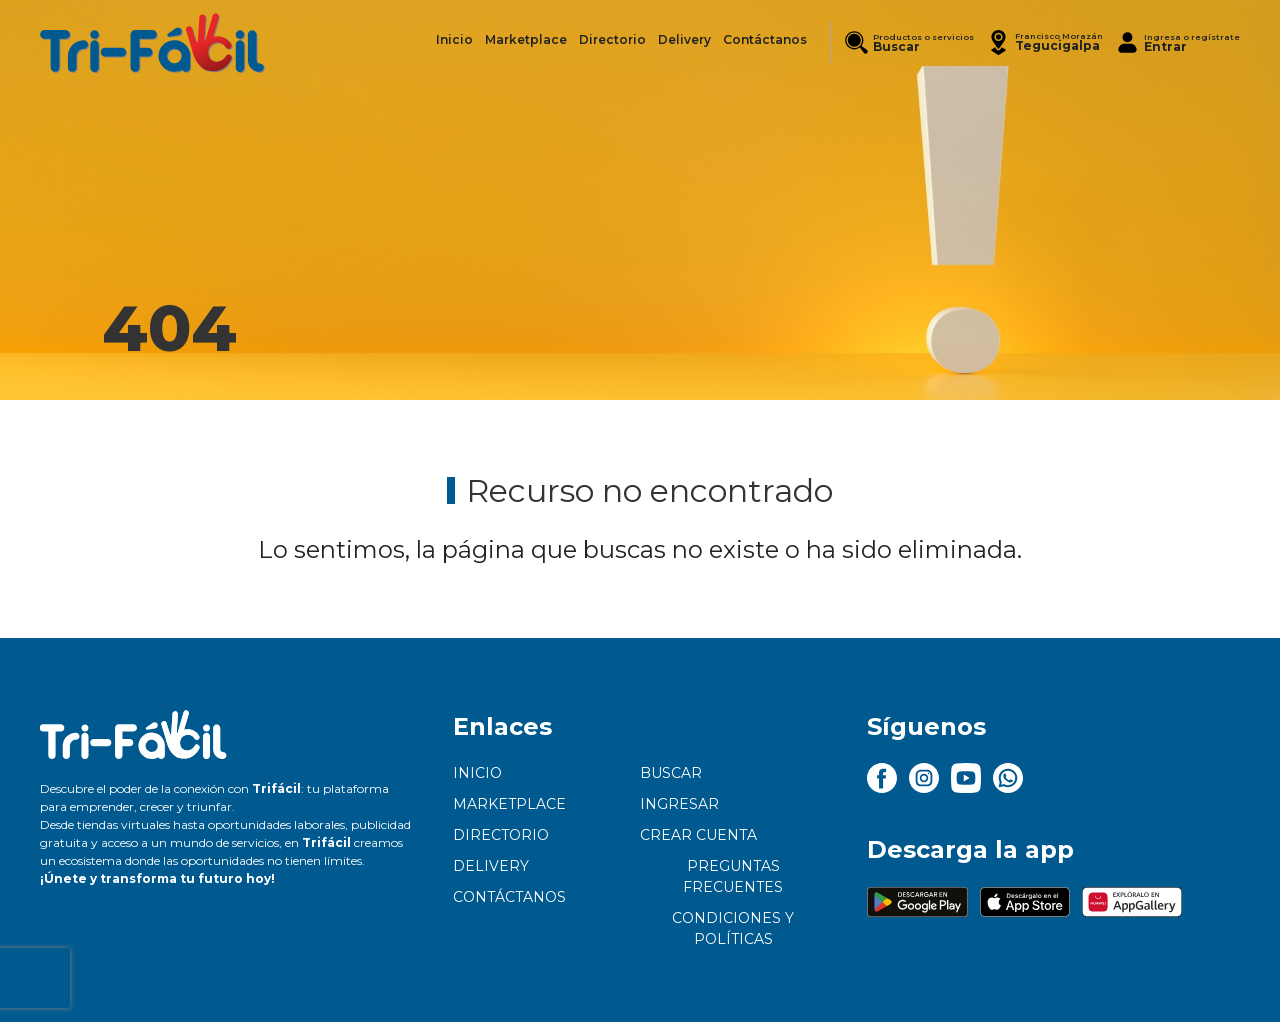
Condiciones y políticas (733, 928)
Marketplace (509, 804)
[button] (1044, 42)
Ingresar (679, 804)
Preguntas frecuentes (733, 876)
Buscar (671, 773)
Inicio (477, 773)
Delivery (491, 866)
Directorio (501, 835)
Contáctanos (509, 897)
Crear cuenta (698, 835)
